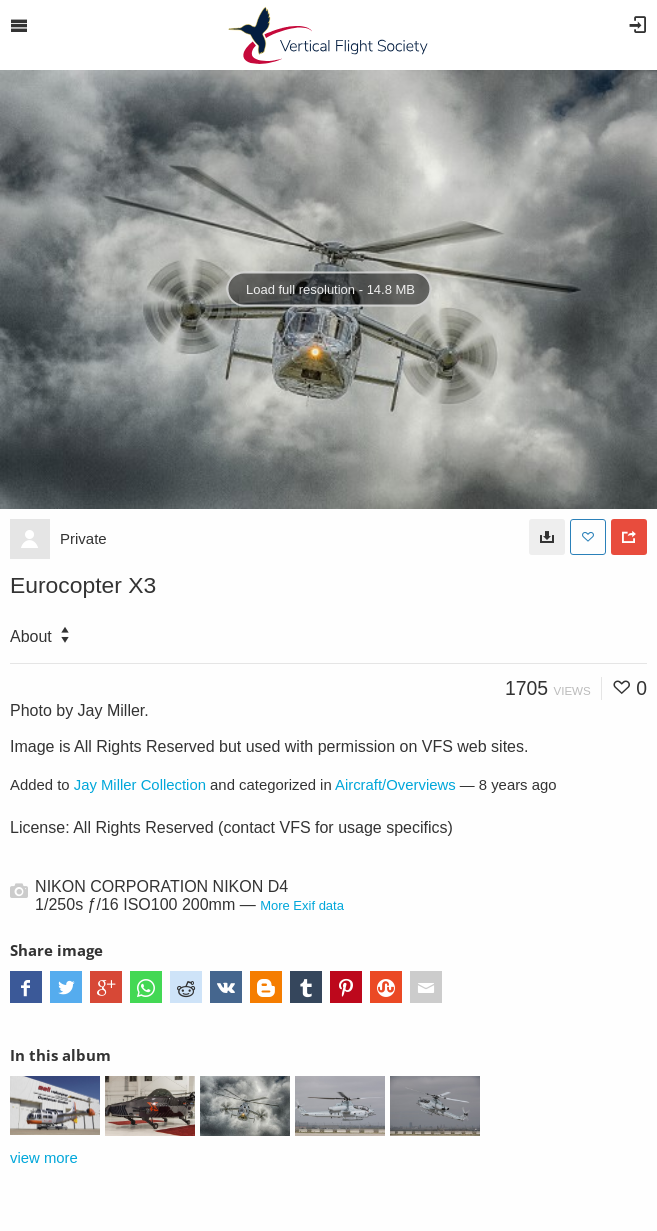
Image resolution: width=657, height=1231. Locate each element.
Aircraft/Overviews (395, 785)
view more (44, 1158)
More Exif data (302, 905)
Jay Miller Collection (140, 785)
